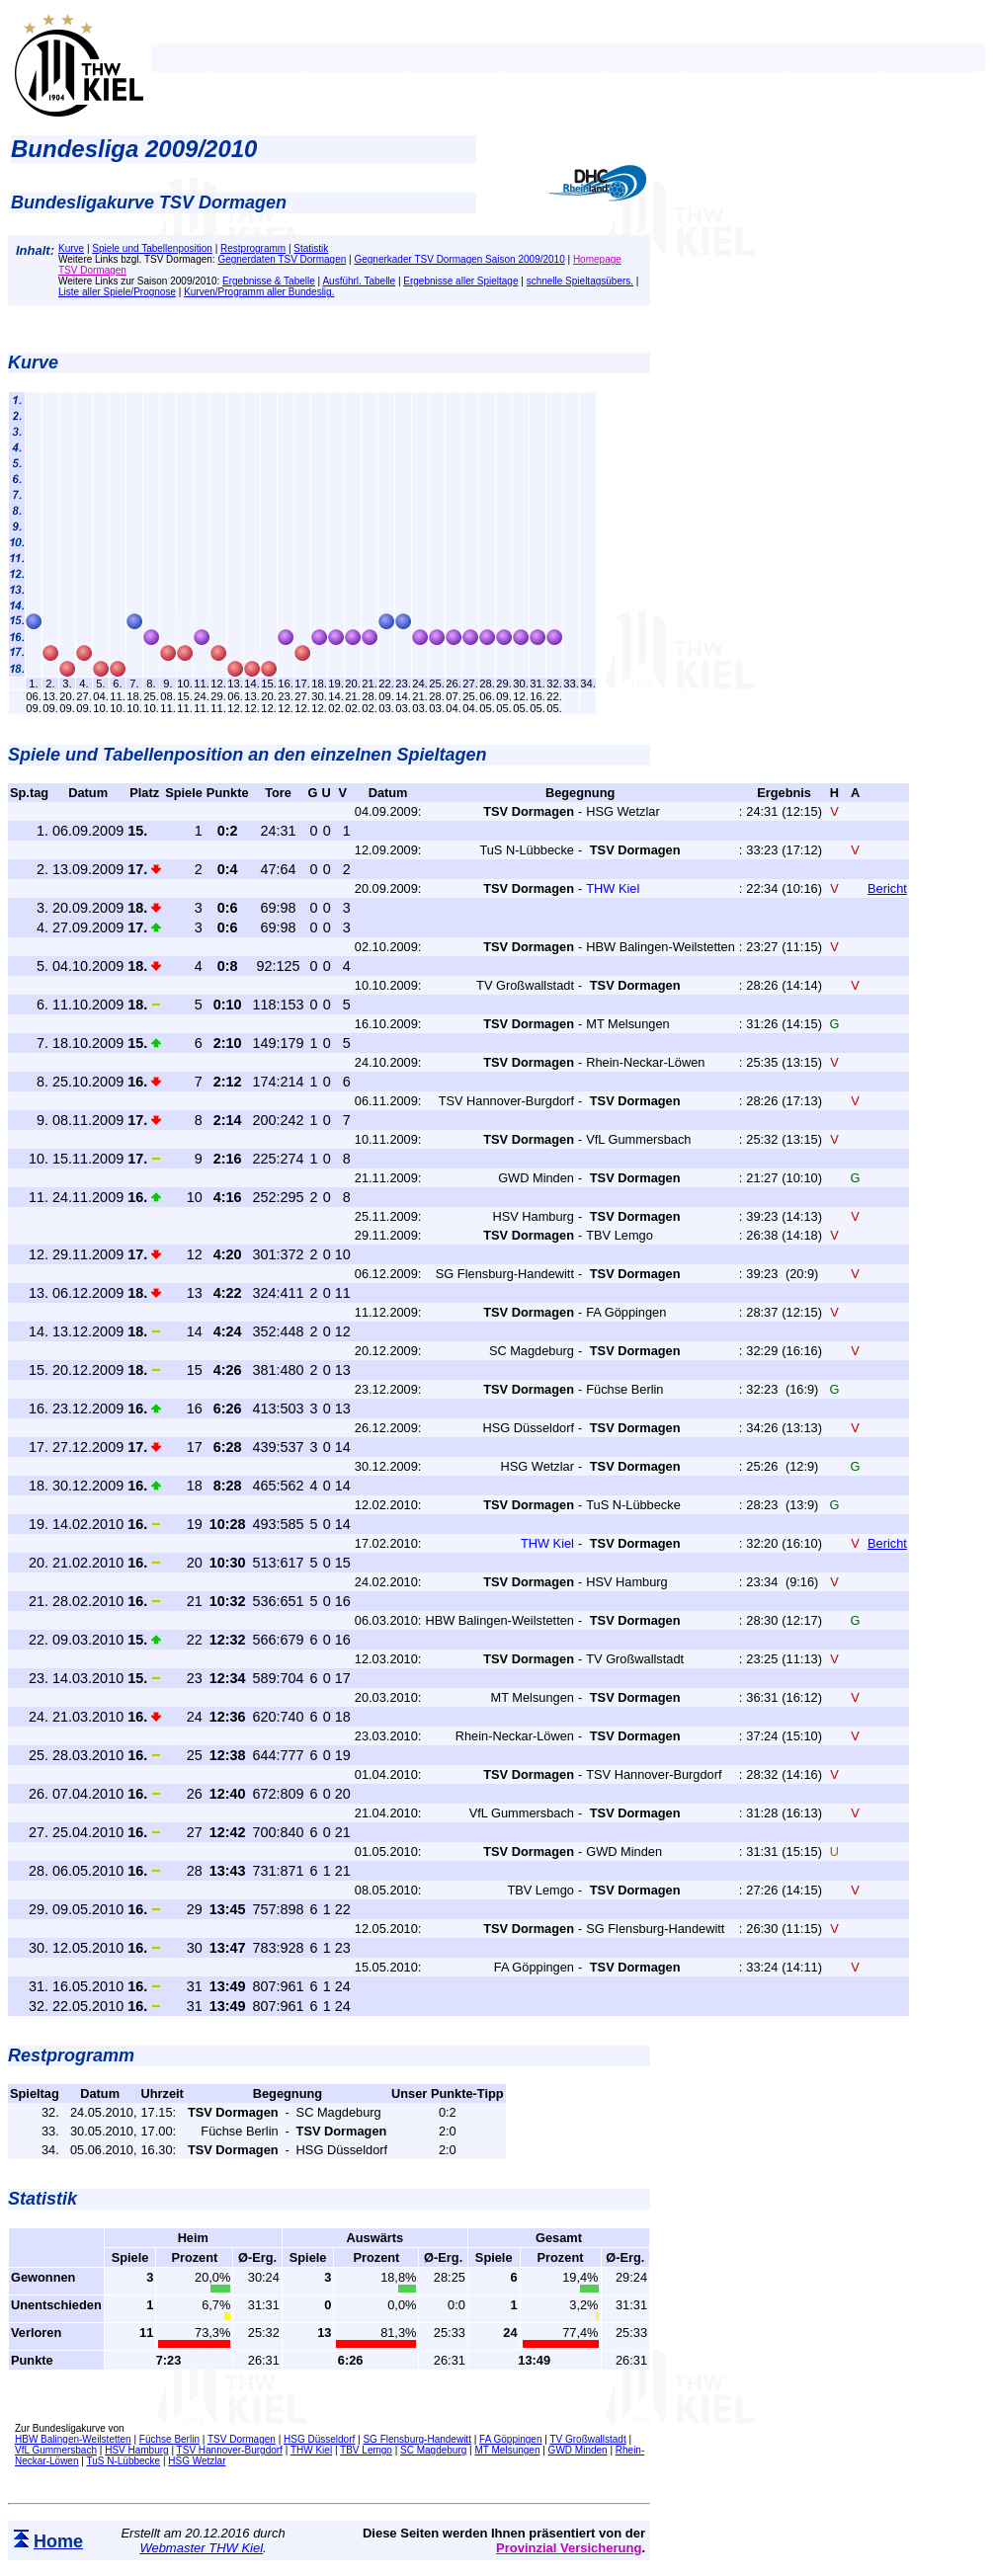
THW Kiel (311, 2450)
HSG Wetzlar (196, 2460)
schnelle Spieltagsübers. (580, 281)
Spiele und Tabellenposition (152, 248)
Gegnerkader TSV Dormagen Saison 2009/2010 (459, 259)
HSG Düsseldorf (319, 2439)
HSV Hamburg (136, 2450)
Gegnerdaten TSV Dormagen (281, 259)
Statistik (310, 248)
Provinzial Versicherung (568, 2547)
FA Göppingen (510, 2439)
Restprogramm (253, 248)
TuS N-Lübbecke (123, 2460)
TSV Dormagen (241, 2439)
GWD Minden (578, 2450)
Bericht (887, 888)
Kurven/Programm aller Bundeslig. (259, 291)
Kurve (71, 248)
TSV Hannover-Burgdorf (230, 2450)
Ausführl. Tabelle (358, 281)
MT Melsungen (506, 2450)
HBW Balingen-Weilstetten (73, 2439)
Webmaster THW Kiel (201, 2547)
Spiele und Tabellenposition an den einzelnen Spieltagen (247, 755)
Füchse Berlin (169, 2439)
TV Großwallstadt (587, 2439)
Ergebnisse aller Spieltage (460, 281)
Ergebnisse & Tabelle (268, 281)
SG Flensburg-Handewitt (417, 2439)
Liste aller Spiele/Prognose (117, 291)
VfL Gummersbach (56, 2450)
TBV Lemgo (366, 2450)
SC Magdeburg (433, 2450)
